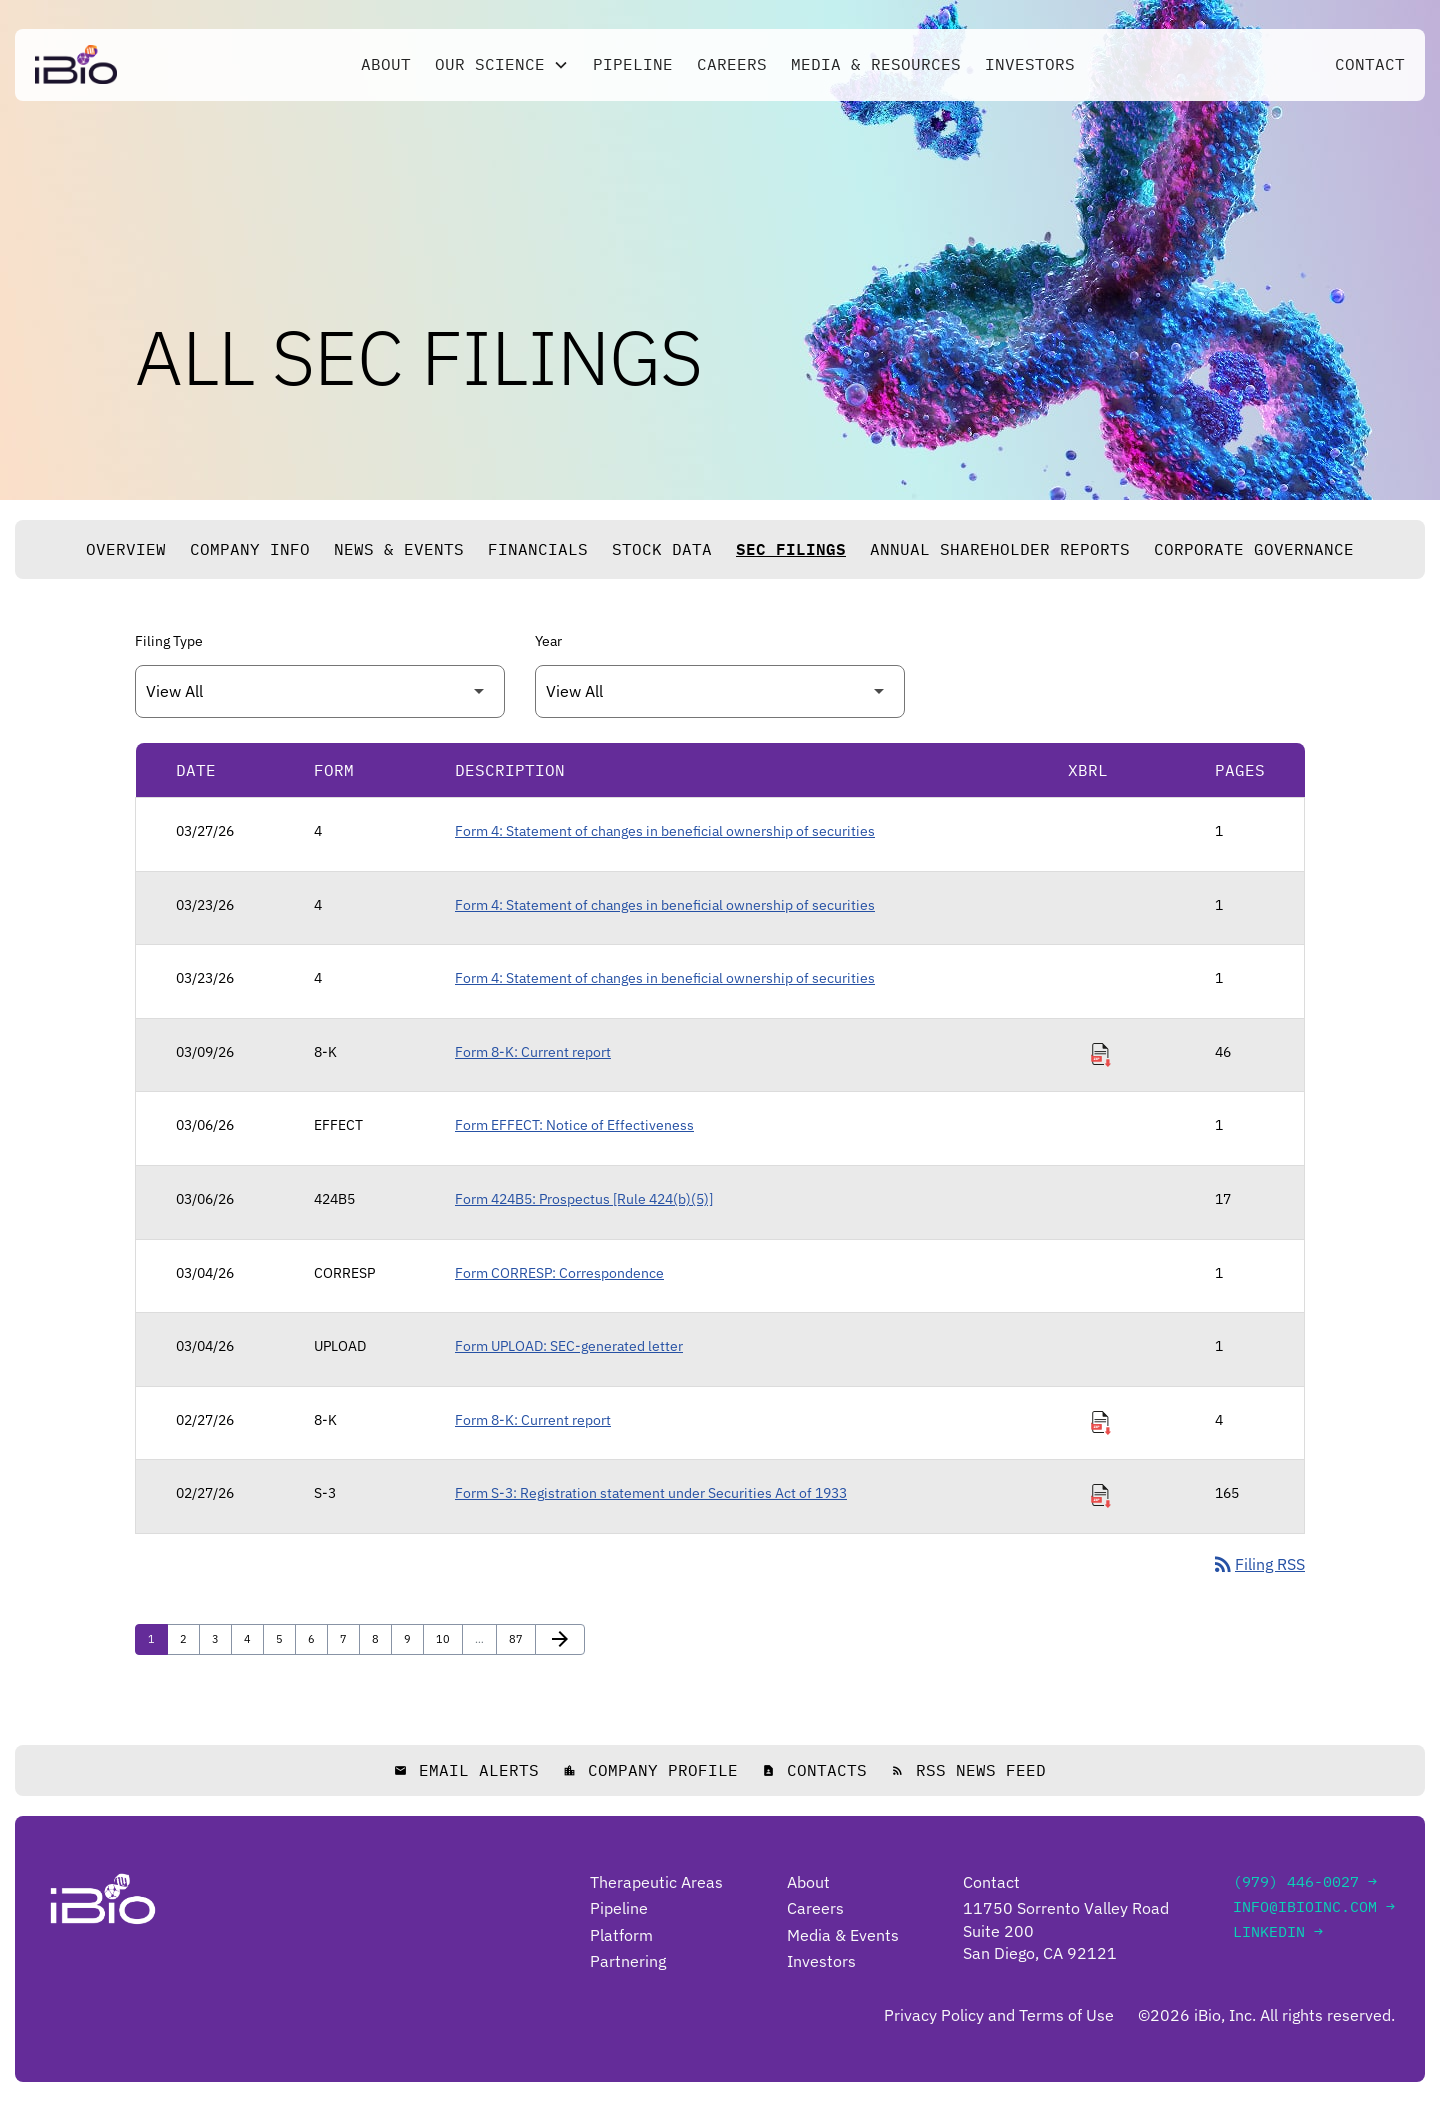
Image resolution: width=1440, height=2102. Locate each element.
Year (548, 641)
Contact (1370, 67)
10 (447, 1638)
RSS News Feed (968, 1771)
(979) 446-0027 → (1305, 1881)
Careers (732, 67)
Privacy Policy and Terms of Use (999, 2016)
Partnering (628, 1962)
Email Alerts (466, 1771)
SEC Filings (791, 549)
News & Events (399, 549)
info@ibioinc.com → (1314, 1906)
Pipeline (633, 67)
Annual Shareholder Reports (1000, 549)
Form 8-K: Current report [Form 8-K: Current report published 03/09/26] (533, 1052)
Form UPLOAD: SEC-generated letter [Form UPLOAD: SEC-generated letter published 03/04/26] (569, 1346)
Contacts (814, 1771)
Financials (538, 549)
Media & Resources (876, 67)
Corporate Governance (1254, 549)
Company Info (250, 549)
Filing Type (169, 641)
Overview (126, 549)
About (386, 67)
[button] (502, 67)
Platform (621, 1935)
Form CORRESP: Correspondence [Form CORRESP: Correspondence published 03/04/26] (559, 1273)
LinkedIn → (1278, 1931)
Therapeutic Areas (656, 1882)
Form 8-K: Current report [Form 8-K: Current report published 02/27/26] (533, 1420)
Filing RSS (1258, 1565)
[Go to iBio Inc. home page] (76, 66)
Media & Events (843, 1935)
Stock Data (662, 549)
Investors (1030, 67)
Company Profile (650, 1771)
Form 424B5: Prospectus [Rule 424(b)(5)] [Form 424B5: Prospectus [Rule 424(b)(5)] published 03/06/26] (584, 1199)
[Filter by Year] (720, 691)
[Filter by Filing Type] (320, 691)
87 (520, 1638)
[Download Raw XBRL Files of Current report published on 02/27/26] (1101, 1423)
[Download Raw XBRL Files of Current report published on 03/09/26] (1101, 1055)
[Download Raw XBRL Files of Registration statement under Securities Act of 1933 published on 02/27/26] (1101, 1496)
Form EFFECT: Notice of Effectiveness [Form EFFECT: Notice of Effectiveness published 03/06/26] (574, 1125)
